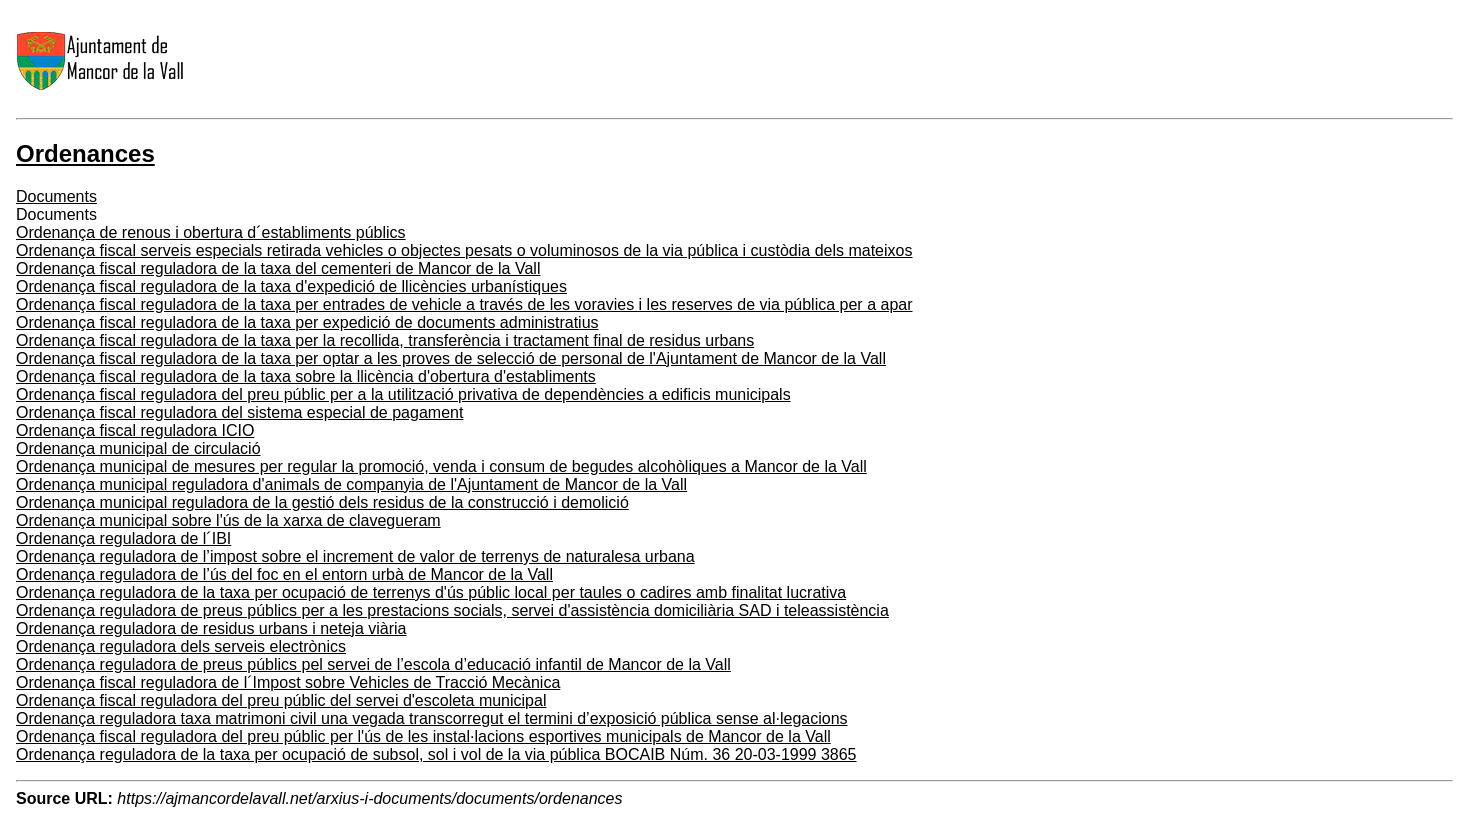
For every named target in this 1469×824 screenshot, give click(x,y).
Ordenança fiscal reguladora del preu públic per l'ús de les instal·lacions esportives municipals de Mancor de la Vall (423, 736)
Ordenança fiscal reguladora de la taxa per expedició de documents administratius (307, 322)
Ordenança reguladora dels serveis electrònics (181, 646)
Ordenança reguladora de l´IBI (123, 538)
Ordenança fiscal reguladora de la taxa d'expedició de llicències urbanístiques (291, 286)
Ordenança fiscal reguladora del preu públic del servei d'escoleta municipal (281, 700)
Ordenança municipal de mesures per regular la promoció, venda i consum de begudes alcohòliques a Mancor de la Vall (441, 466)
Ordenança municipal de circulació (138, 448)
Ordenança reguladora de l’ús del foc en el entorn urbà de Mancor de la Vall (284, 574)
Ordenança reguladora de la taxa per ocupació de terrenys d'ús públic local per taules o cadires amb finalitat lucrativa (431, 592)
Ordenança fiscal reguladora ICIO (135, 430)
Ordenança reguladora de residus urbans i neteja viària (211, 628)
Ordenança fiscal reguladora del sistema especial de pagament (239, 412)
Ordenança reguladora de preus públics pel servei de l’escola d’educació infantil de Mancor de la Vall (373, 664)
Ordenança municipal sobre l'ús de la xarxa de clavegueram (228, 520)
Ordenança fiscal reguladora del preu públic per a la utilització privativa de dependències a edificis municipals (403, 394)
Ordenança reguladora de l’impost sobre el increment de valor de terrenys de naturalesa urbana (355, 556)
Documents (56, 196)
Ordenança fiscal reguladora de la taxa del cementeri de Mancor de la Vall (278, 268)
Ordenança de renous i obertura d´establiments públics (211, 232)
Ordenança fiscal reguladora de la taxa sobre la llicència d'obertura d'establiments (306, 376)
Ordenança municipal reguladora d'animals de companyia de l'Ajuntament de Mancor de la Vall (351, 484)
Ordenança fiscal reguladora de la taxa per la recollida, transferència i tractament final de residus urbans (385, 340)
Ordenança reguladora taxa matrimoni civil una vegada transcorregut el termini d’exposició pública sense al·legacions (432, 718)
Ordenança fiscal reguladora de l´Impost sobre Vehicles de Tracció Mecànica (288, 682)
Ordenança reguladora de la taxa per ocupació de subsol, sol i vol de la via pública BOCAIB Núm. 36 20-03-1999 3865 (436, 754)
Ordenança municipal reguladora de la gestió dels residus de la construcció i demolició (322, 502)
